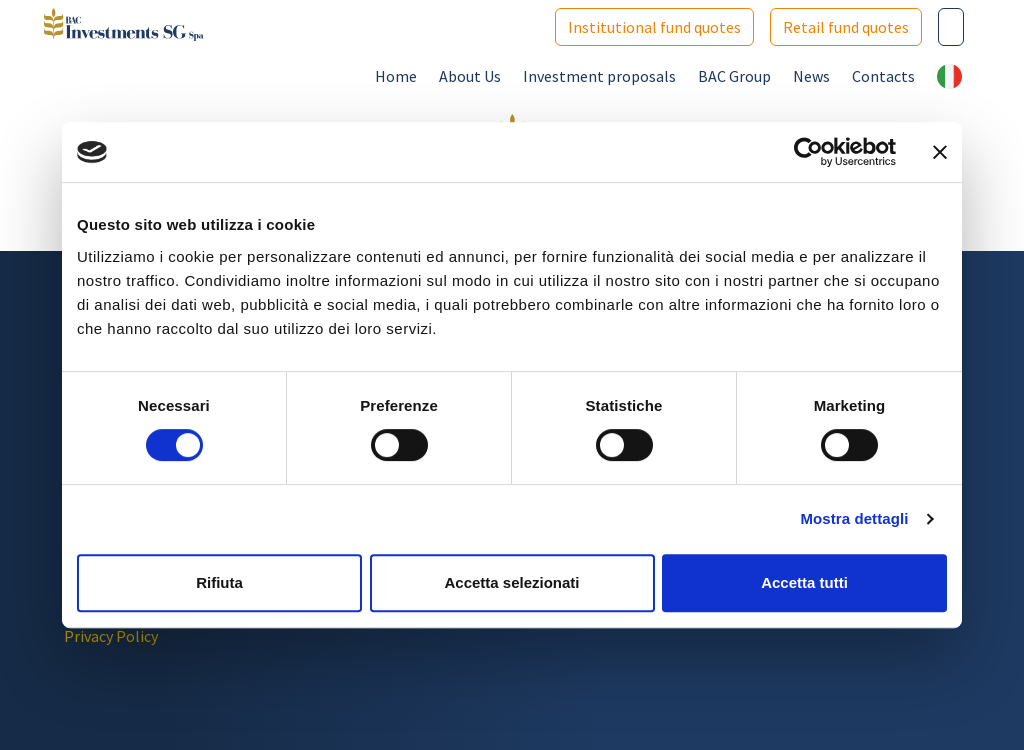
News (811, 76)
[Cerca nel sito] (951, 27)
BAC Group (734, 76)
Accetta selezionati (511, 582)
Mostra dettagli (854, 518)
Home (396, 76)
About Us (470, 76)
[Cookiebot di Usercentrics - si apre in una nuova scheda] (808, 152)
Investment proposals (599, 76)
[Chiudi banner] (940, 152)
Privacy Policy (111, 636)
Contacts (883, 76)
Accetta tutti (804, 582)
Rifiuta (219, 582)
